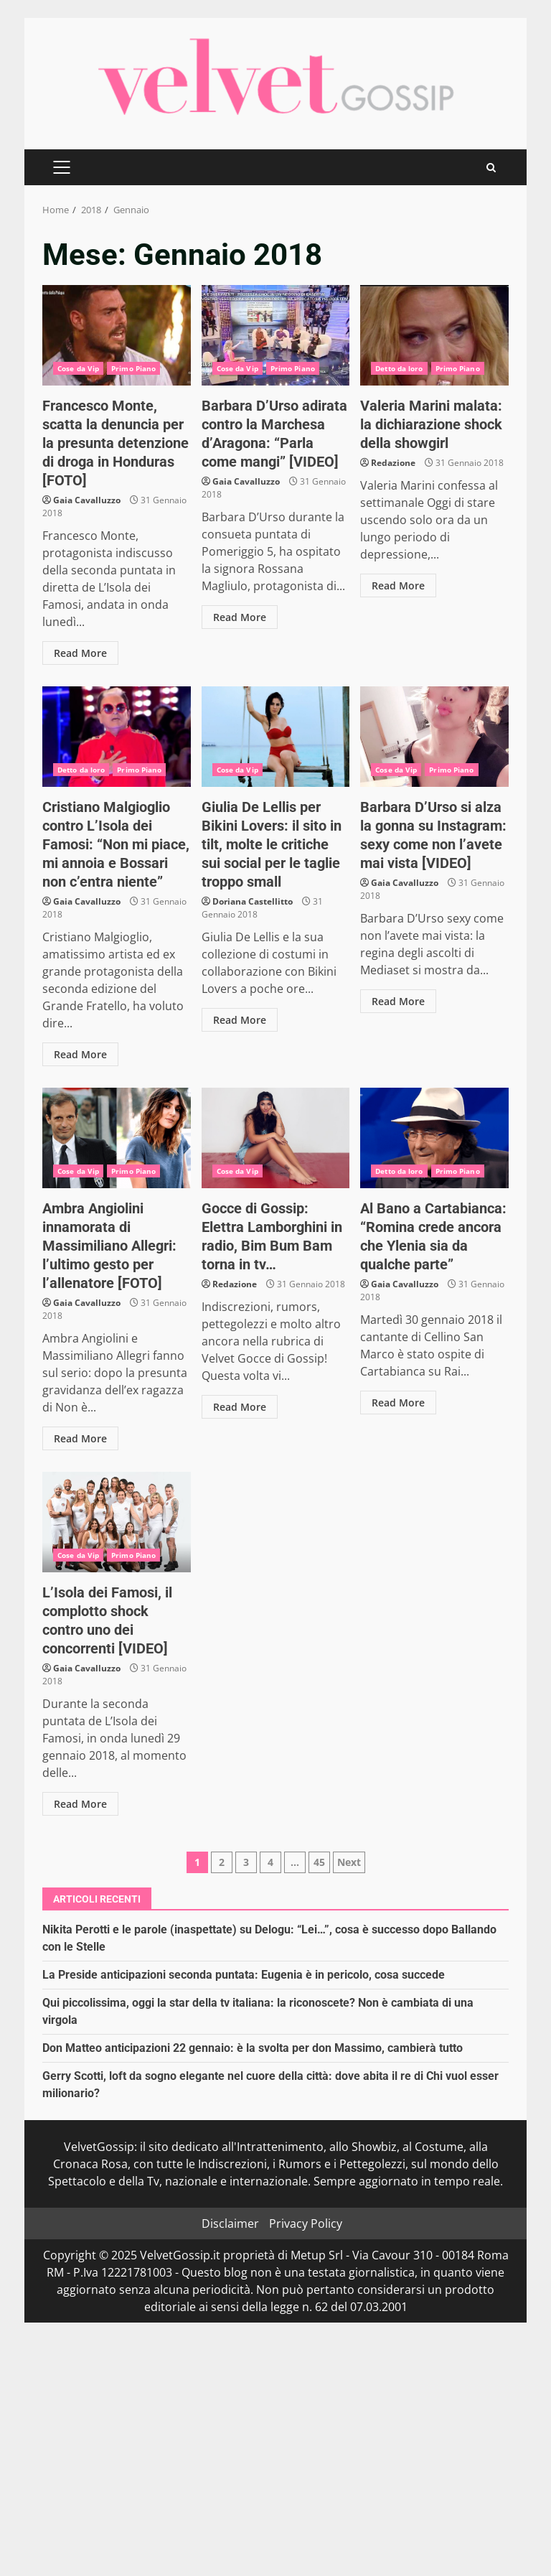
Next (349, 1862)
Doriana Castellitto (252, 901)
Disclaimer (230, 2223)
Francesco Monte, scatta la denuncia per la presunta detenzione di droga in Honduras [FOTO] (116, 335)
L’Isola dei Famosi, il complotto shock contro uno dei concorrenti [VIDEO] (116, 1522)
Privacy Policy (305, 2223)
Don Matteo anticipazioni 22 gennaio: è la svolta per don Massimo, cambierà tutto (252, 2048)
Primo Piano (133, 368)
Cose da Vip (78, 368)
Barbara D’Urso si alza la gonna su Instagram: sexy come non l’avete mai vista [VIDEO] (434, 736)
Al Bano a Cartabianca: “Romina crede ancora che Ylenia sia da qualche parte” (434, 1138)
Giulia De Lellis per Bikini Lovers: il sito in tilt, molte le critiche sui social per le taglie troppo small (276, 736)
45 (319, 1862)
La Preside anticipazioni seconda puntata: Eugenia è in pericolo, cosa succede (243, 1975)
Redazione (393, 463)
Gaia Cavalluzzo (87, 500)
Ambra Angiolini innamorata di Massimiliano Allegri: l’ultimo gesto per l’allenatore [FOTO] (116, 1138)
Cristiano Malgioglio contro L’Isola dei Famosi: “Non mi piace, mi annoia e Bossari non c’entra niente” (116, 736)
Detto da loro (399, 368)
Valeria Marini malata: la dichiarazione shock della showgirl (434, 335)
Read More (80, 653)
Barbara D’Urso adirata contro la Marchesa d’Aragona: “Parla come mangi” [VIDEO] (276, 335)
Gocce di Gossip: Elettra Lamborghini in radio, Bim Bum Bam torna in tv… (276, 1138)
